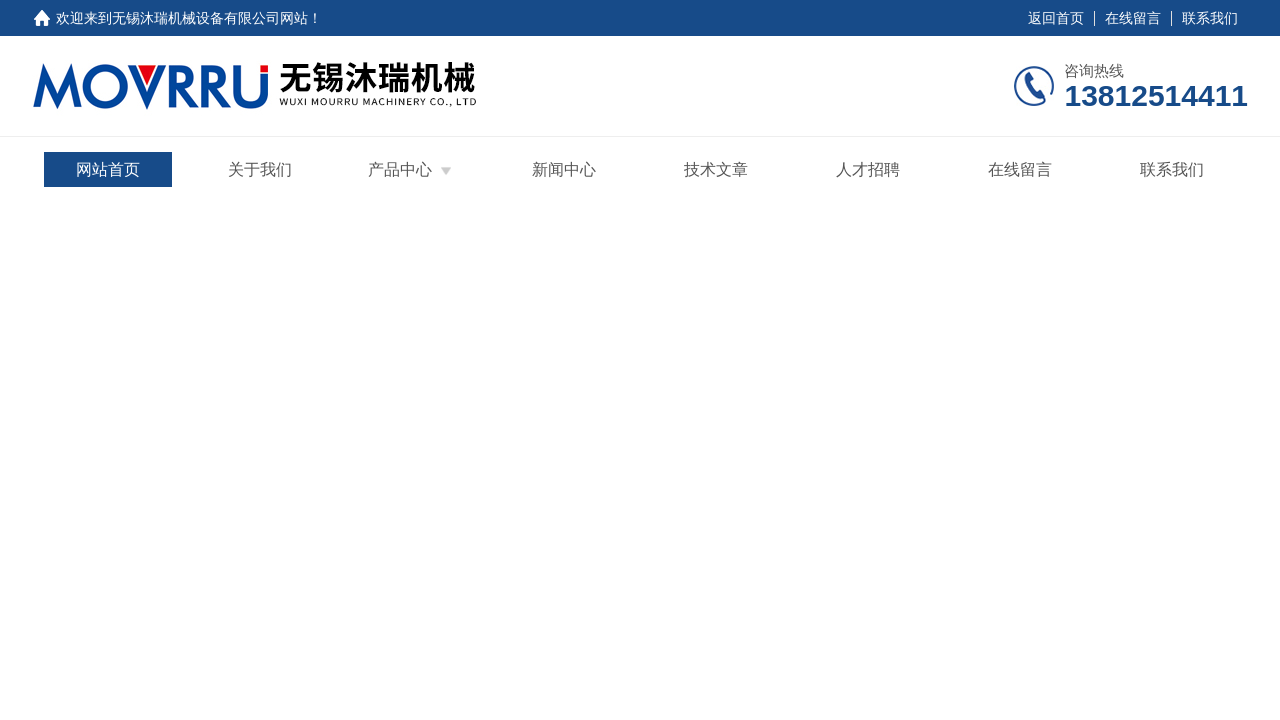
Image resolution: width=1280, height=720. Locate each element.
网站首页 (108, 169)
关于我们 (260, 169)
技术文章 (716, 169)
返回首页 (1056, 18)
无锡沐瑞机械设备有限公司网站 (210, 18)
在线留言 (1133, 18)
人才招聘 (868, 169)
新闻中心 (564, 169)
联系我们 (1210, 18)
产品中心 (400, 169)
